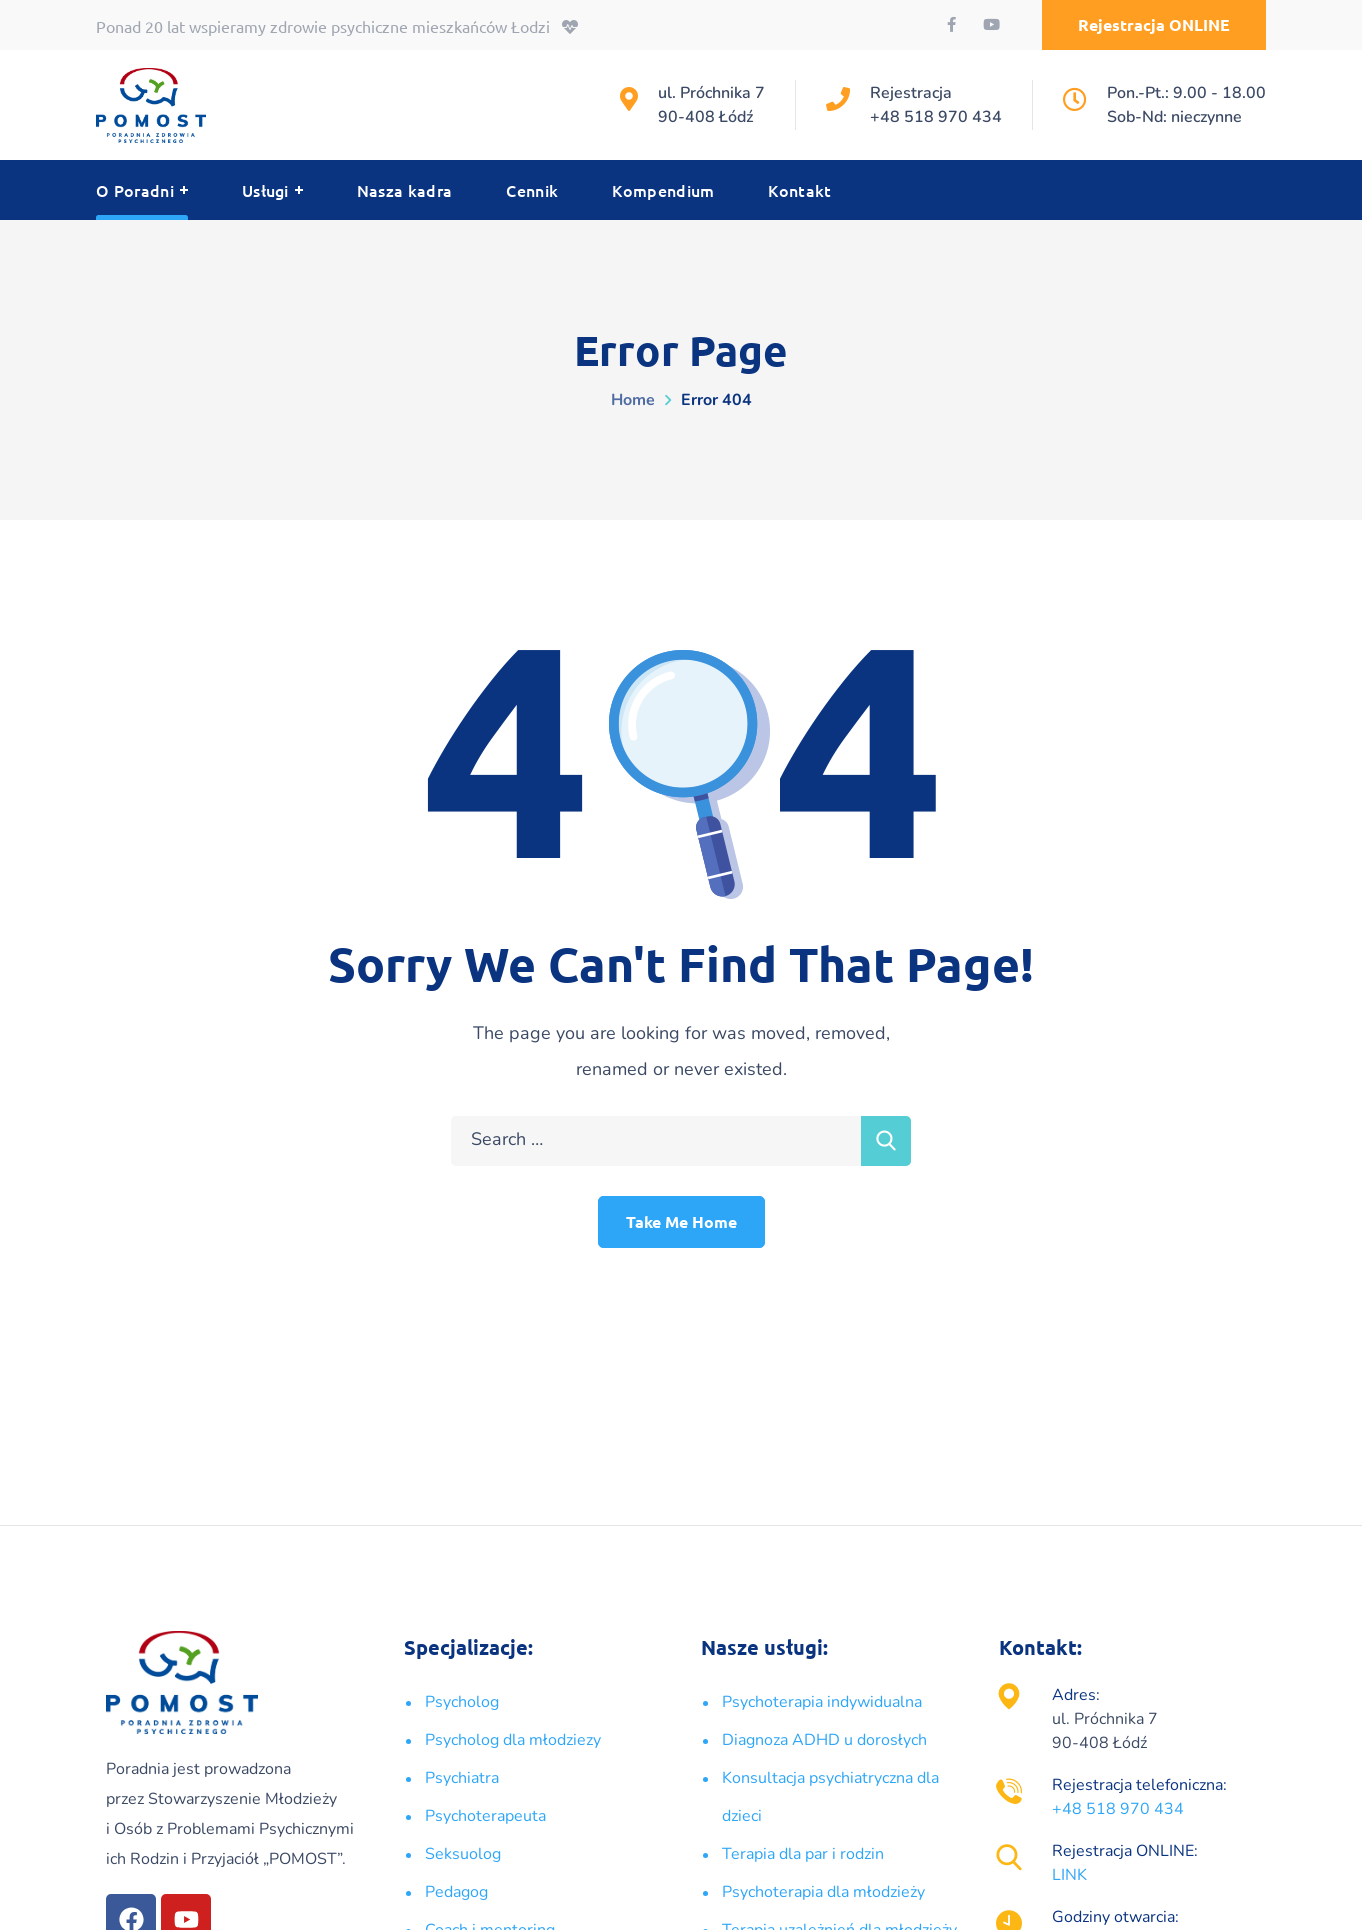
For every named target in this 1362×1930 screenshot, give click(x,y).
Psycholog (462, 1702)
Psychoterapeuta (485, 1816)
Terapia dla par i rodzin (803, 1854)
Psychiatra (462, 1778)
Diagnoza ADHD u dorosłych (824, 1740)
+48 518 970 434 (936, 117)
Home (633, 400)
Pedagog (456, 1892)
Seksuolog (463, 1854)
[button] (1154, 25)
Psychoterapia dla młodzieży (823, 1892)
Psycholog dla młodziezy (513, 1740)
